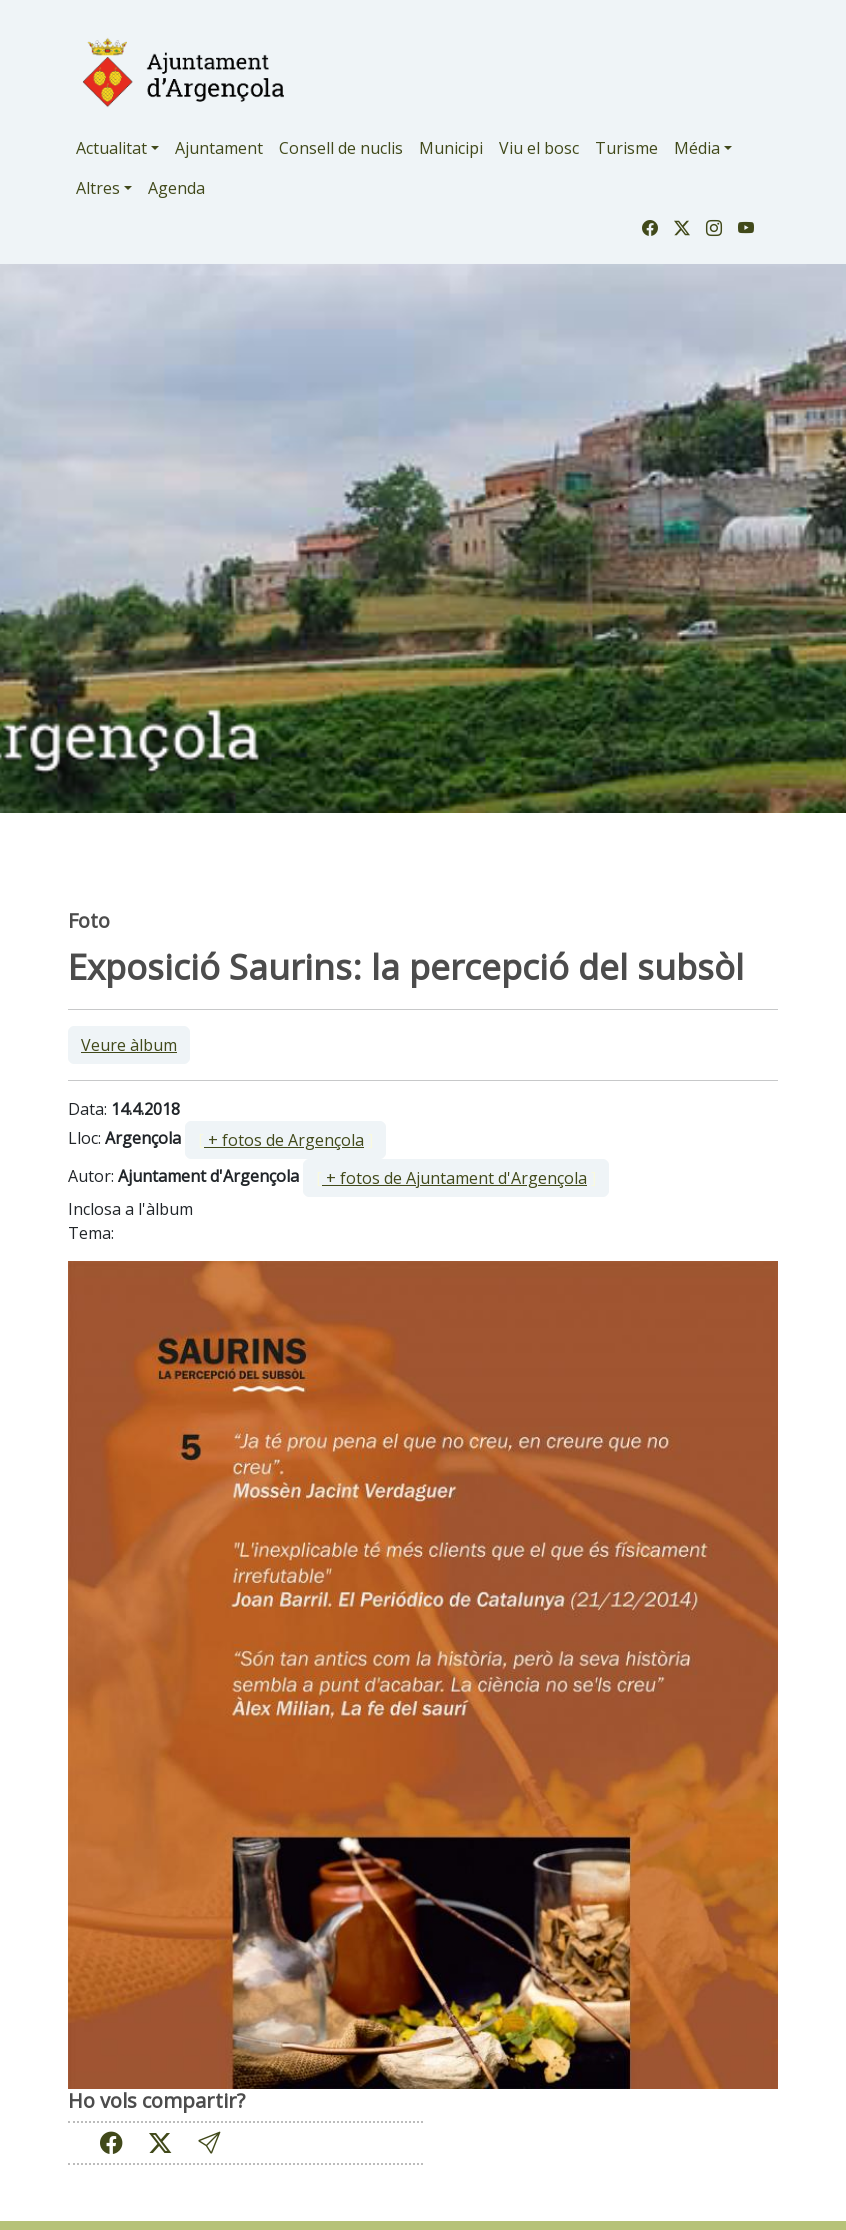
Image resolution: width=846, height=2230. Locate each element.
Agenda (176, 188)
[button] (209, 2142)
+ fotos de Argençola (284, 1140)
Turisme (626, 148)
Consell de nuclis (341, 148)
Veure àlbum (129, 1045)
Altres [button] (98, 188)
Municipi (451, 148)
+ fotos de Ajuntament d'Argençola (454, 1178)
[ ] (285, 1140)
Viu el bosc (539, 148)
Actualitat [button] (111, 148)
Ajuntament (219, 148)
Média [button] (697, 148)
